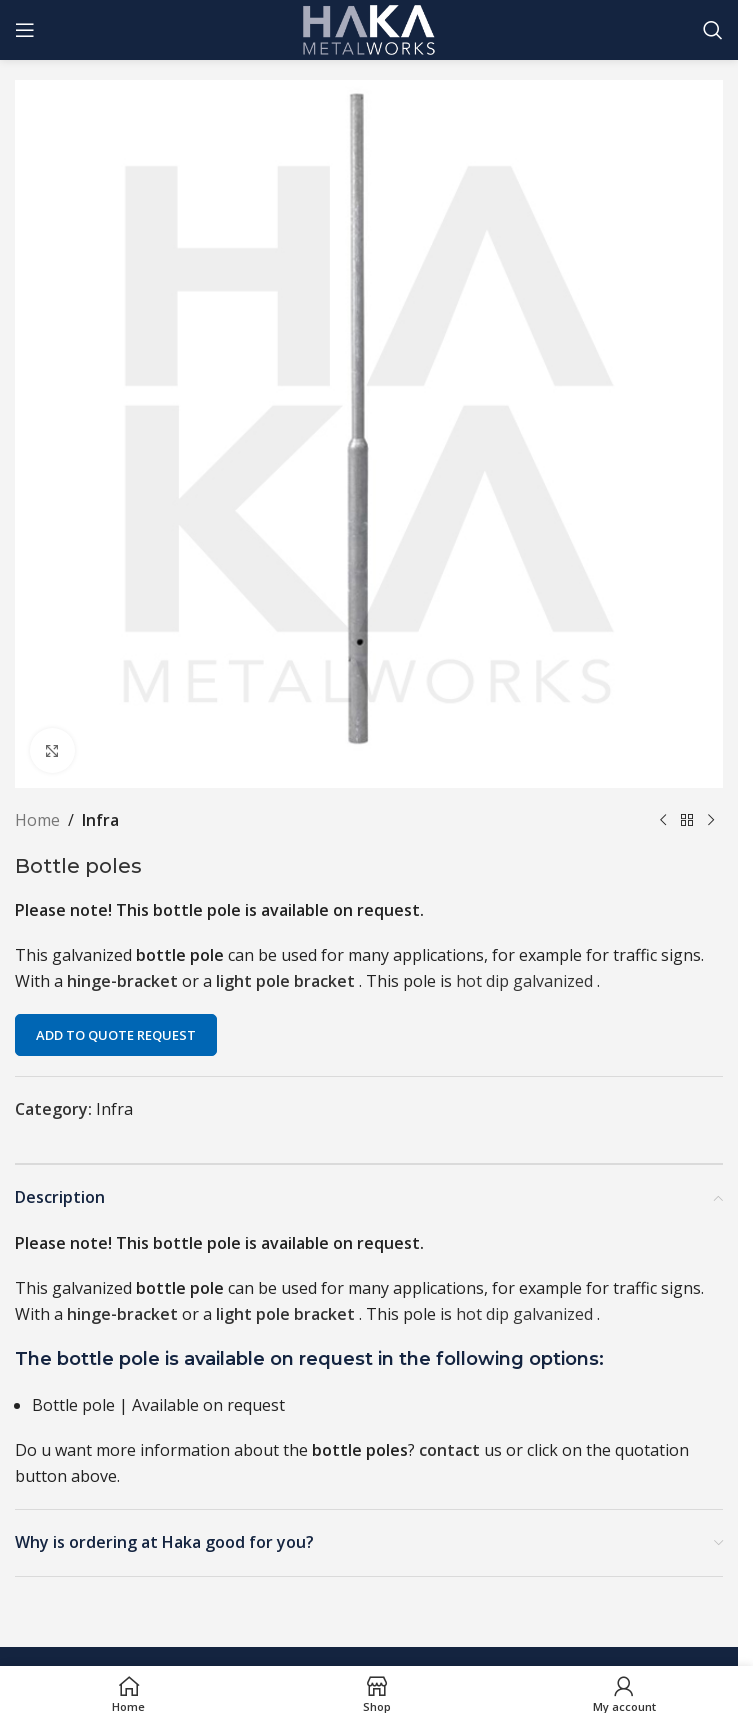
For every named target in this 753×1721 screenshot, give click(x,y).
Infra (100, 820)
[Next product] (711, 821)
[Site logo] (369, 28)
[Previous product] (663, 821)
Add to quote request (116, 1035)
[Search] (713, 30)
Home (37, 820)
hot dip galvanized (526, 981)
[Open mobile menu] (25, 30)
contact (449, 1450)
